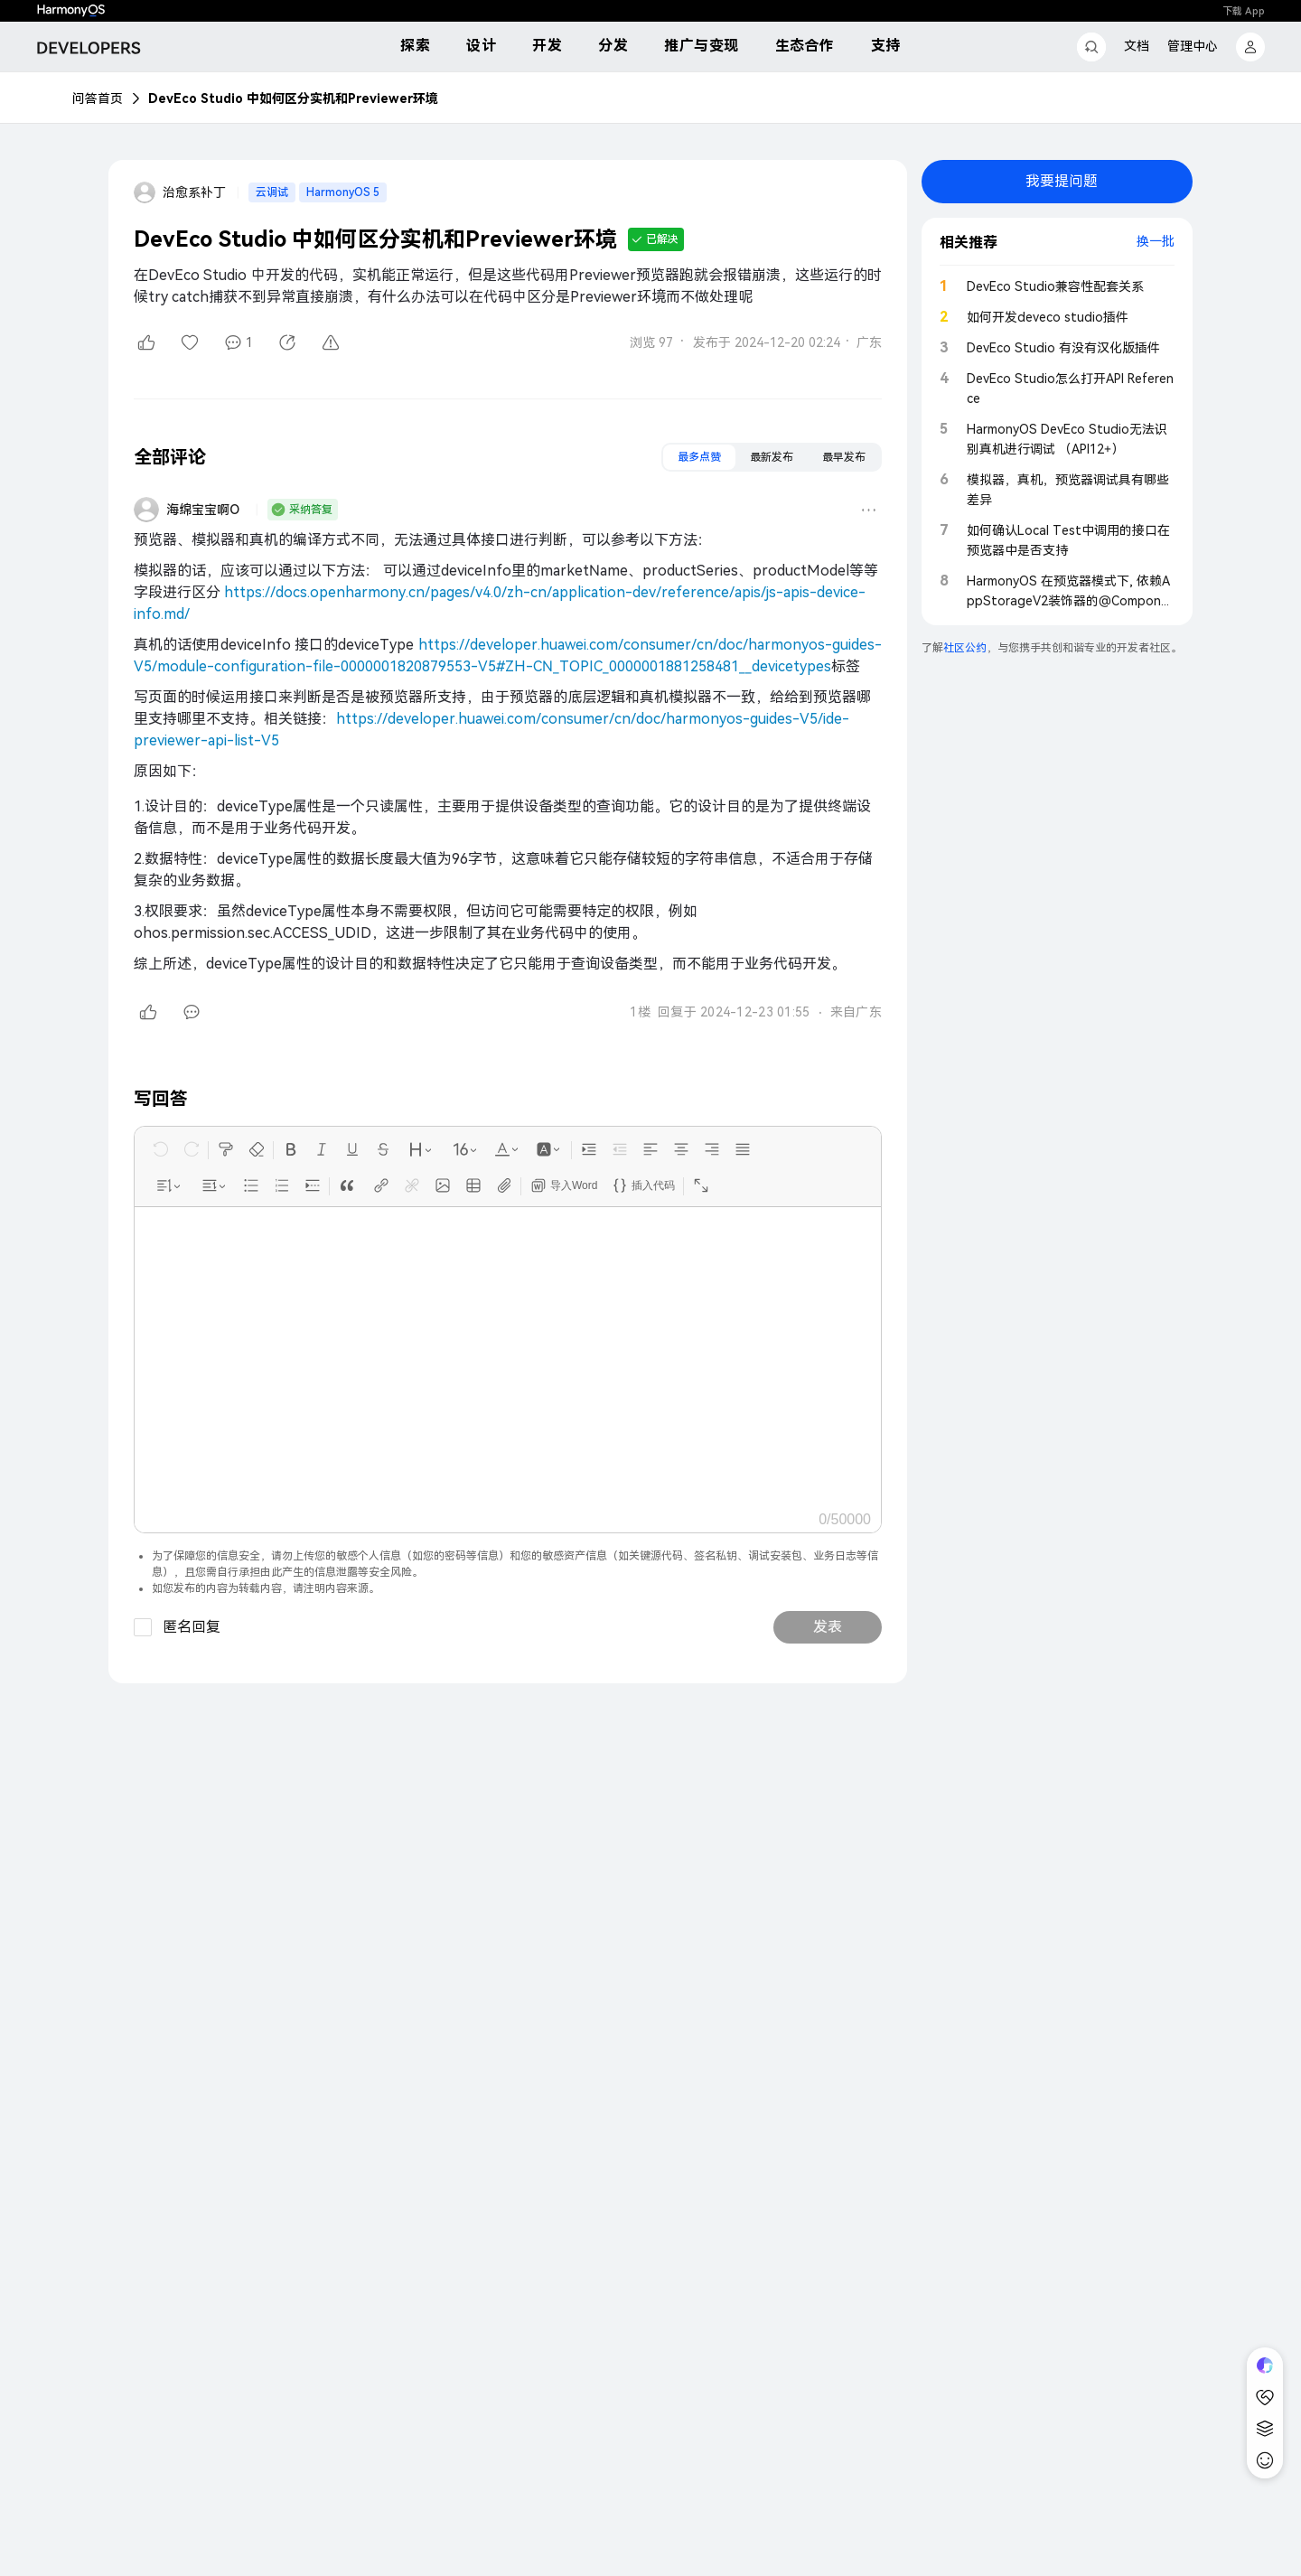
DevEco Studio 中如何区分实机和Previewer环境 (293, 98)
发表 (827, 1626)
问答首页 (97, 98)
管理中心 (1192, 46)
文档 (1136, 46)
